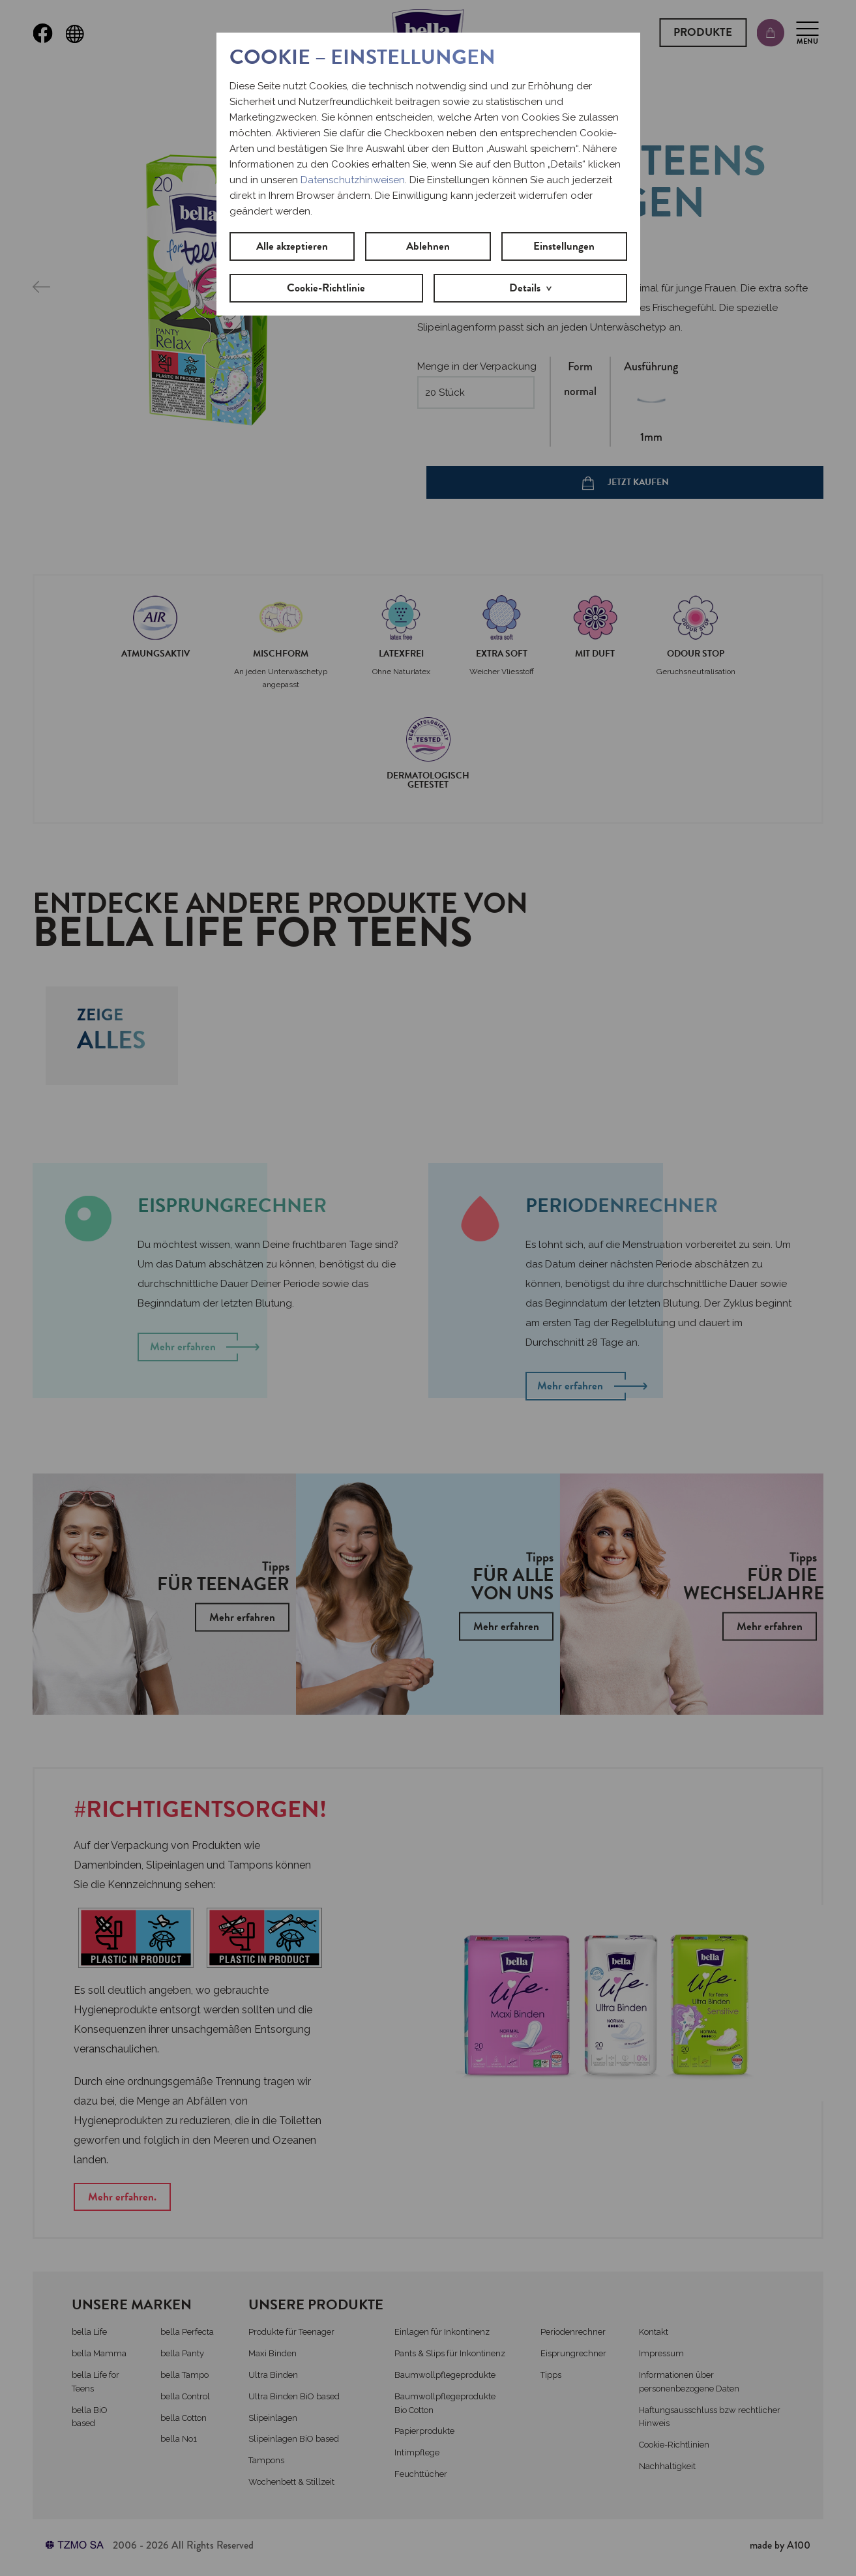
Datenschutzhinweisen (353, 180)
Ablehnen (428, 246)
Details (524, 288)
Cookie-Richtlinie (326, 288)
